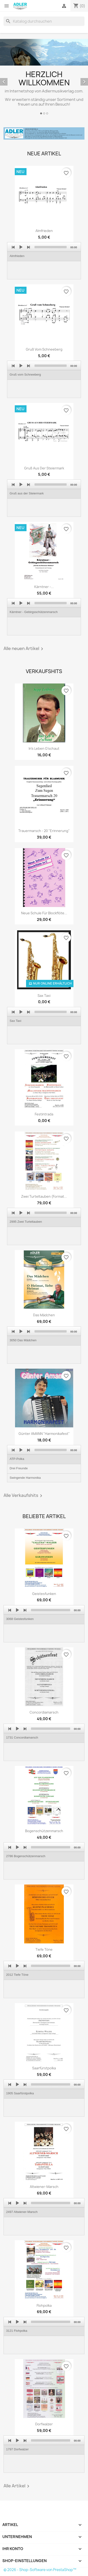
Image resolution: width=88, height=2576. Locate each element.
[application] (44, 261)
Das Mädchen (44, 1315)
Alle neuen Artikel (24, 649)
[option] (44, 77)
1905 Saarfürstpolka (20, 2093)
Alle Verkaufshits (24, 1496)
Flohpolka (44, 2305)
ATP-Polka (17, 1459)
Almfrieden (44, 230)
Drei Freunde (19, 1468)
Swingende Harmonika (25, 1477)
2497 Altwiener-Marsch (22, 2212)
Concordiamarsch (44, 1712)
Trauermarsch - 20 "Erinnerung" (44, 830)
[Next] (28, 247)
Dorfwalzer (44, 2424)
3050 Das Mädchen (23, 1340)
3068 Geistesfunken (20, 1619)
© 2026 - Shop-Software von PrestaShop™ (40, 2569)
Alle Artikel (17, 2486)
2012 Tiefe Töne (17, 1974)
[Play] (21, 247)
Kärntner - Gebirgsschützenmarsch (34, 612)
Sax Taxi (44, 995)
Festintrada (44, 1114)
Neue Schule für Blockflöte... (44, 913)
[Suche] (44, 21)
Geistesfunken (44, 1593)
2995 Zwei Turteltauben (26, 1221)
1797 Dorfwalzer (17, 2449)
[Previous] (13, 247)
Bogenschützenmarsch (44, 1831)
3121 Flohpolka (16, 2330)
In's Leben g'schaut (44, 748)
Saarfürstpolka (44, 2068)
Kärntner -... (44, 586)
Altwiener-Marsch (44, 2186)
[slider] (50, 247)
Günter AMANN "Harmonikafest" (44, 1433)
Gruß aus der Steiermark (44, 468)
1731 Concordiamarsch (22, 1737)
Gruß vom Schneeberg (44, 349)
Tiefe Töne (44, 1949)
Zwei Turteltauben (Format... (44, 1196)
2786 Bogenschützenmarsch (25, 1856)
